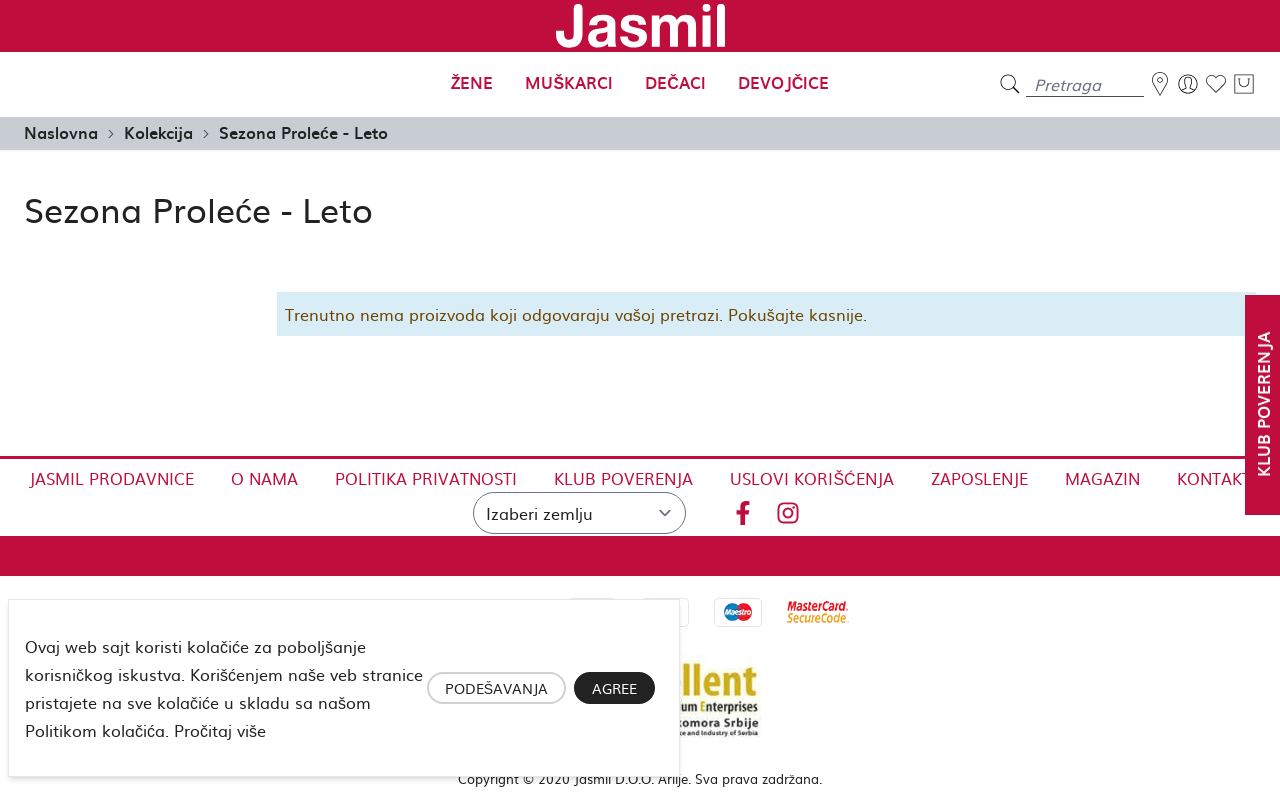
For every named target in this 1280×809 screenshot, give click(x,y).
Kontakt (1214, 478)
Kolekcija (158, 132)
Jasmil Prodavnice (111, 478)
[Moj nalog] (1188, 84)
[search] (1010, 84)
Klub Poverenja (623, 478)
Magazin (1102, 478)
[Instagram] (788, 509)
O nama (264, 478)
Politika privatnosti (426, 478)
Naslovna (61, 132)
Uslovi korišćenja (811, 478)
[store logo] (640, 26)
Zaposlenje (979, 478)
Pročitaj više (220, 730)
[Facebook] (743, 509)
